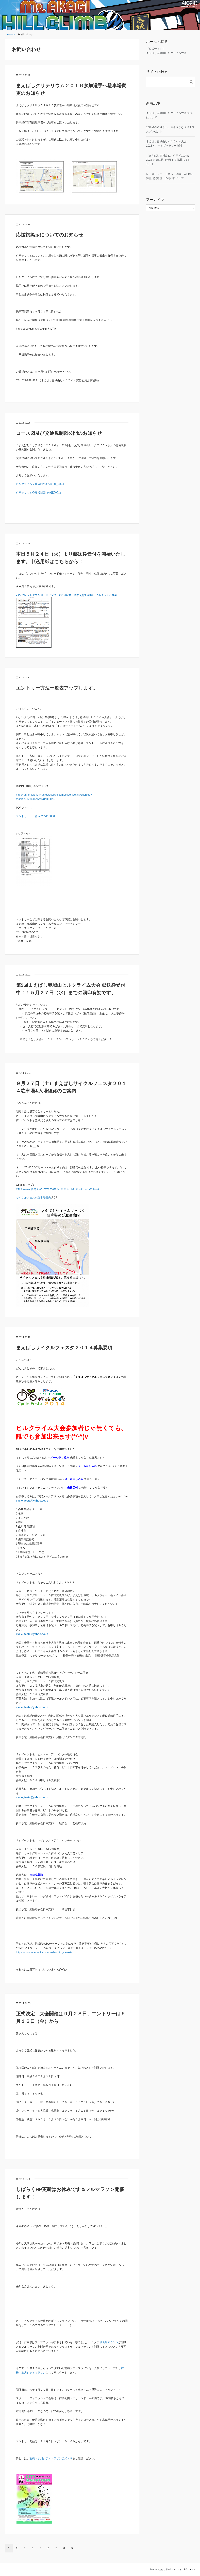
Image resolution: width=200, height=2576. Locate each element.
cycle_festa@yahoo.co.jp (32, 1500)
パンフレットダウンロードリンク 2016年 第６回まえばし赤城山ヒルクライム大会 (66, 595)
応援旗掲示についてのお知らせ (49, 234)
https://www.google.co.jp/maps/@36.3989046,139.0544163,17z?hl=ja (57, 1189)
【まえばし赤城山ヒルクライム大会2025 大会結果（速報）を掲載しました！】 (168, 160)
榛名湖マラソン (108, 2342)
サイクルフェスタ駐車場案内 (33, 1197)
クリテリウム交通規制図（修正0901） (39, 492)
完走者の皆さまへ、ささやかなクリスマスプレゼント (170, 129)
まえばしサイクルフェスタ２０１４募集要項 (64, 1347)
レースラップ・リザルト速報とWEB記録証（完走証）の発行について (169, 176)
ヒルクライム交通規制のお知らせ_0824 (40, 484)
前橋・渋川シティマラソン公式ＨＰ (51, 2458)
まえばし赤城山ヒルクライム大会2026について (169, 115)
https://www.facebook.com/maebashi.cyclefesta (44, 1952)
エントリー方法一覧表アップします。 (57, 688)
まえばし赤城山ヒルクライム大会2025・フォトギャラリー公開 (166, 143)
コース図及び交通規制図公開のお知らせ (59, 433)
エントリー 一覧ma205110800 (35, 816)
